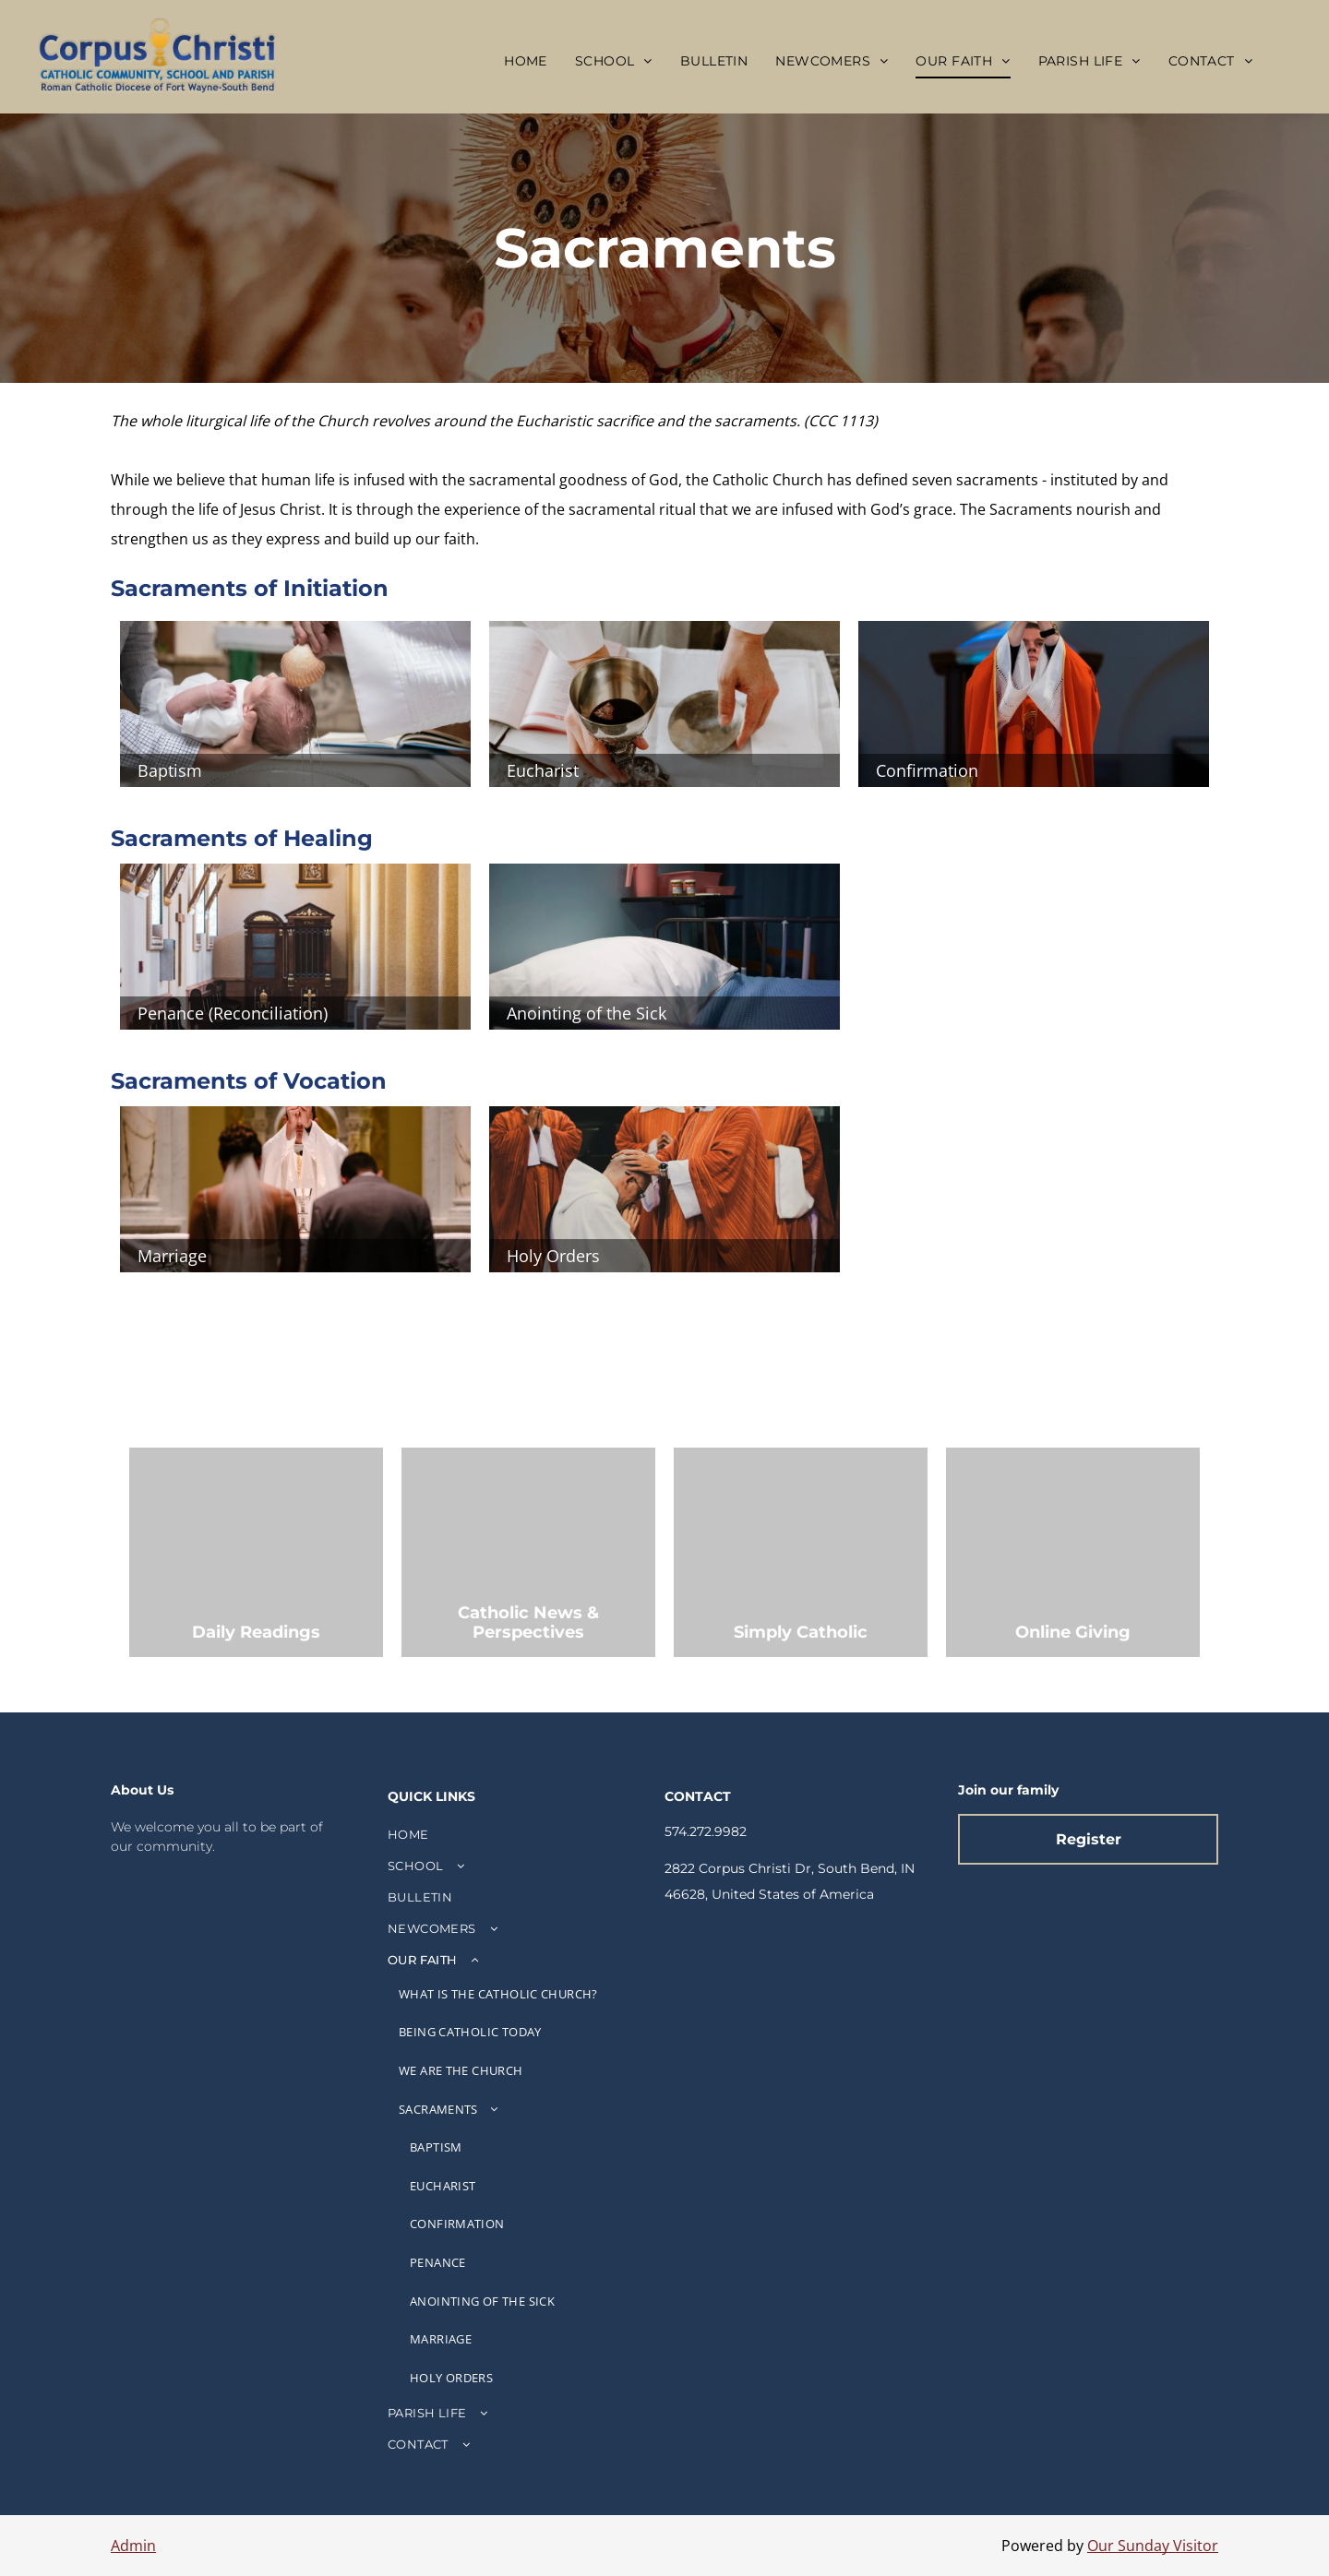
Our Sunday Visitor (1152, 2545)
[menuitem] (525, 60)
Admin (133, 2545)
